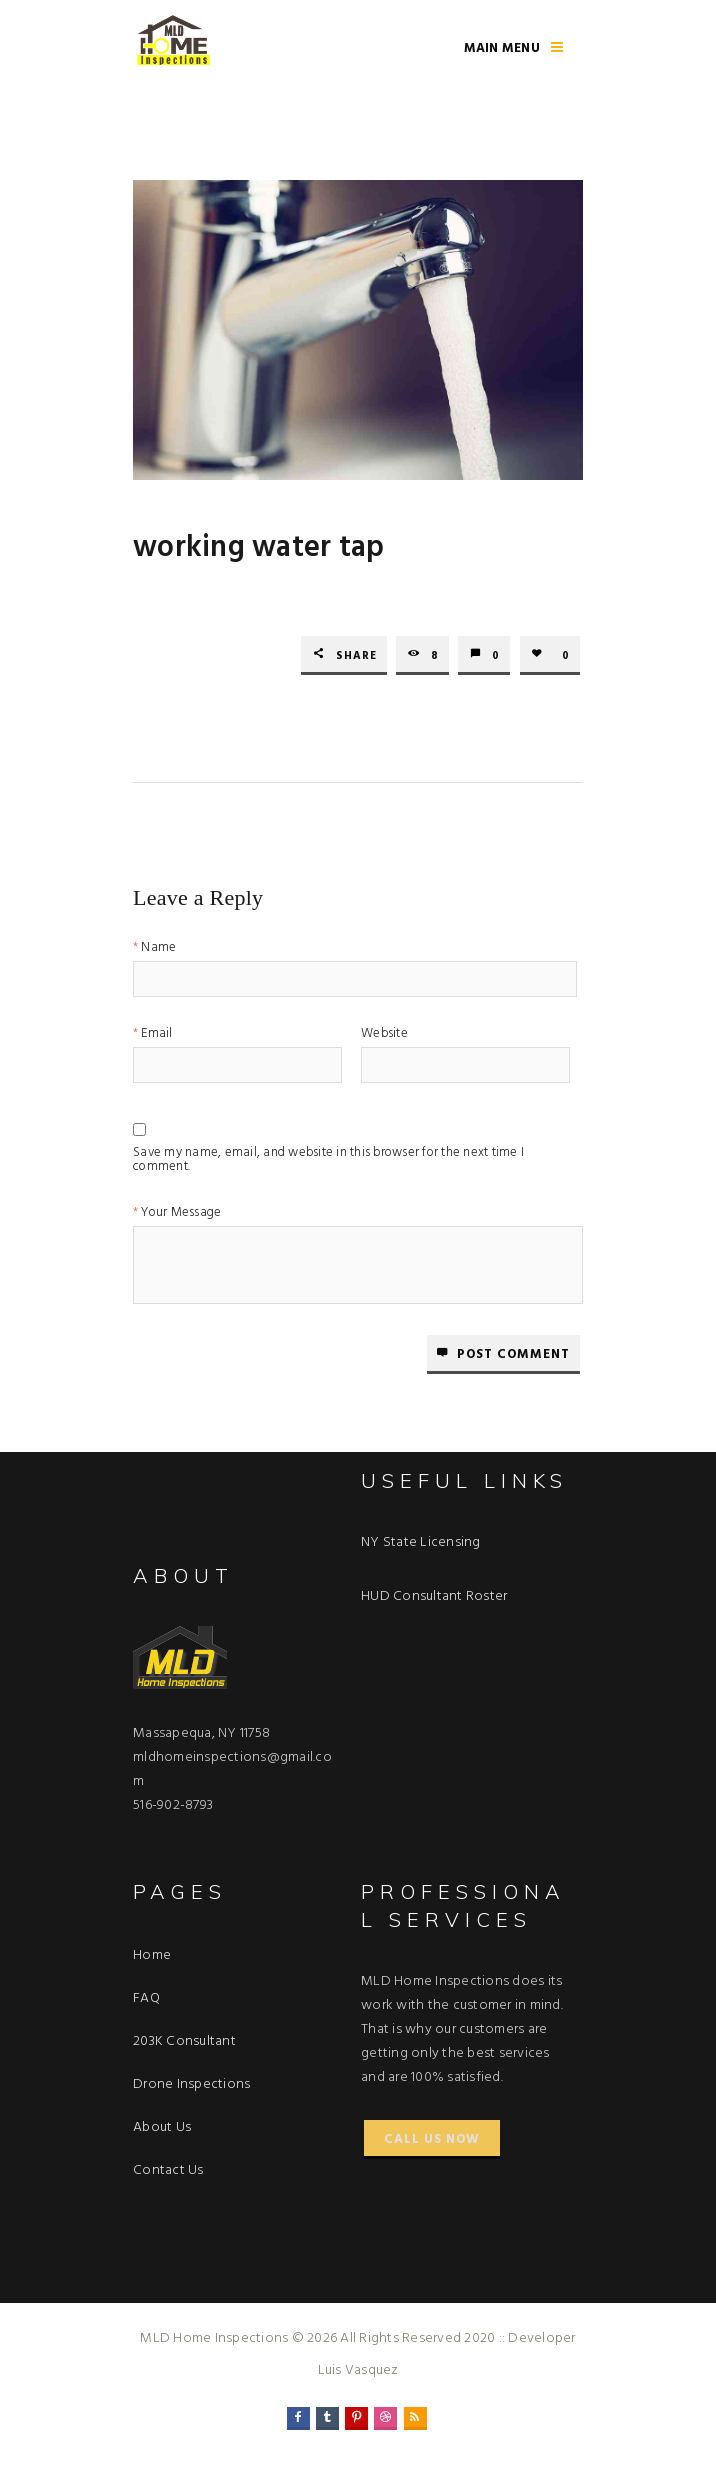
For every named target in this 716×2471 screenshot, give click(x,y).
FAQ (146, 1998)
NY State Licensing (421, 1542)
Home (152, 1955)
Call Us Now (432, 2139)
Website (384, 1035)
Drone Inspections (191, 2084)
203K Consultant (184, 2041)
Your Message (181, 1214)
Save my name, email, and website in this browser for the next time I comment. (328, 1156)
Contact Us (168, 2170)
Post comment (513, 1354)
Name (158, 949)
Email (156, 1035)
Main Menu (502, 48)
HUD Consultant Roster (434, 1596)
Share (356, 656)
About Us (162, 2127)
